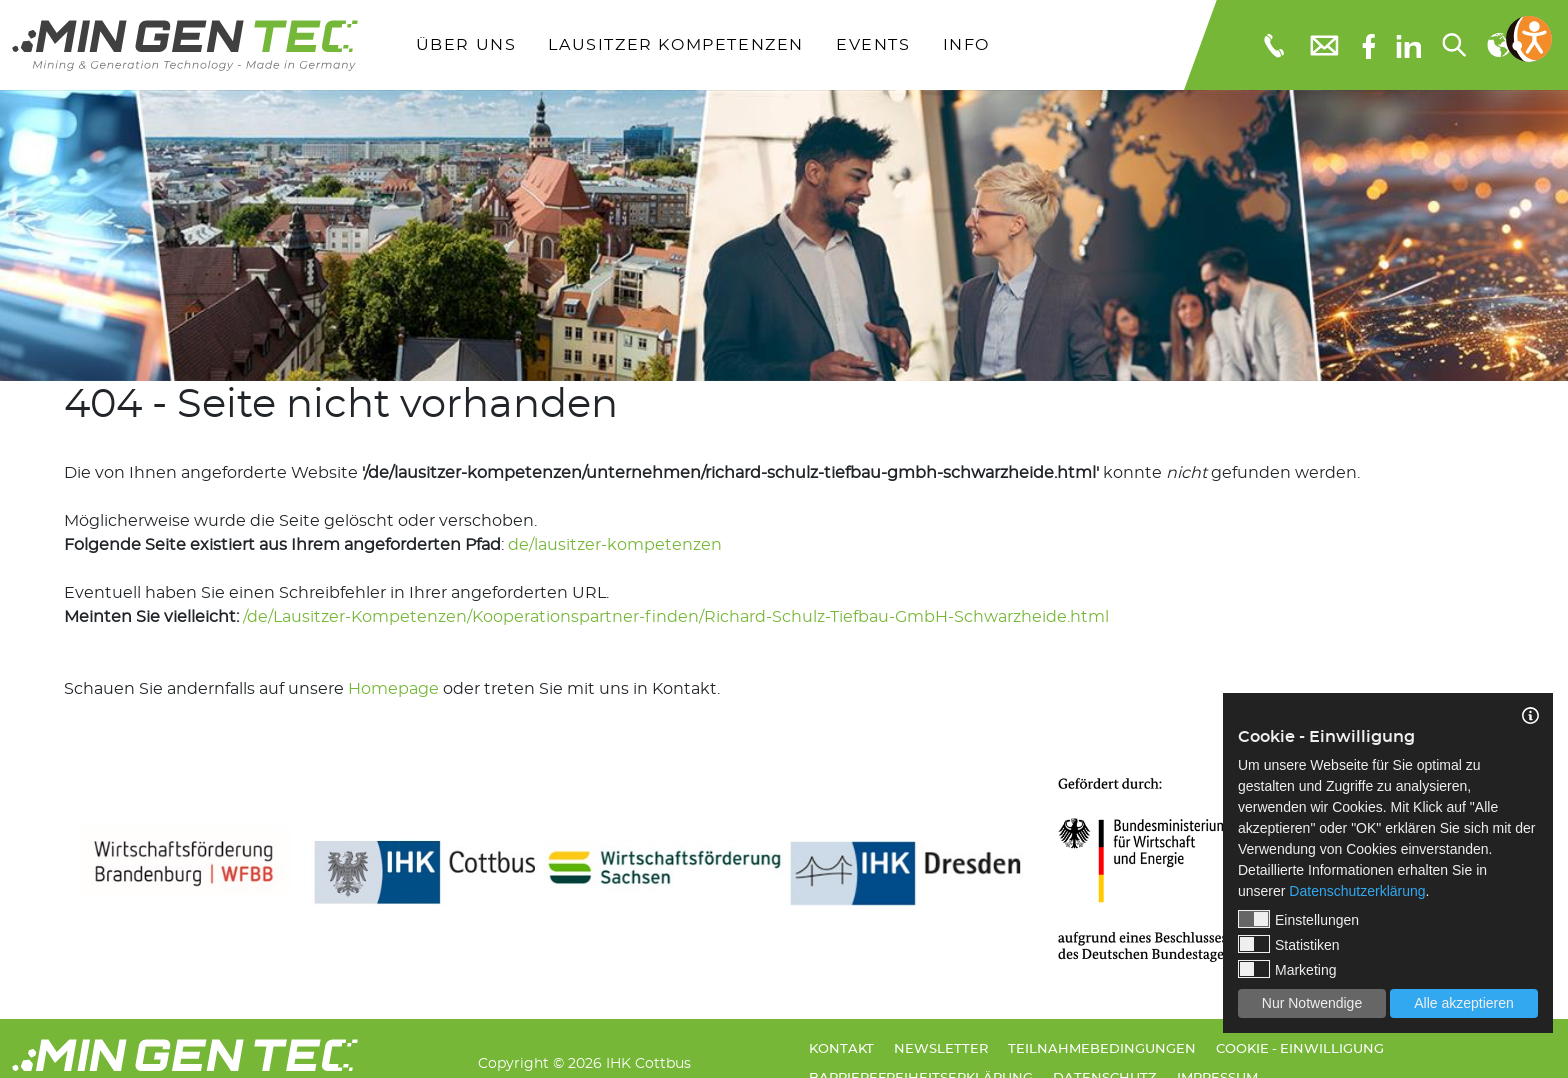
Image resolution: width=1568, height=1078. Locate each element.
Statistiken (1289, 944)
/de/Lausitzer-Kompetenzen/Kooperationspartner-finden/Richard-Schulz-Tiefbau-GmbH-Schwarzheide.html (676, 617)
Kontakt (841, 1049)
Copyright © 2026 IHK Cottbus (584, 1063)
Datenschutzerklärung (1357, 891)
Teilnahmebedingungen (1102, 1049)
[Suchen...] (1453, 45)
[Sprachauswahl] (1498, 45)
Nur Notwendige (1312, 1003)
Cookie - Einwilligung (1300, 1049)
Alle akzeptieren (1464, 1003)
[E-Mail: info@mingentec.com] (1323, 44)
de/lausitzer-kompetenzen (615, 545)
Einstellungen (1298, 919)
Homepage (393, 689)
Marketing (1287, 969)
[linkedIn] (1408, 45)
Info (966, 45)
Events (873, 45)
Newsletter (941, 1049)
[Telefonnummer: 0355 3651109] (1272, 45)
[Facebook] (1368, 44)
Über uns (466, 45)
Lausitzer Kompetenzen (676, 45)
